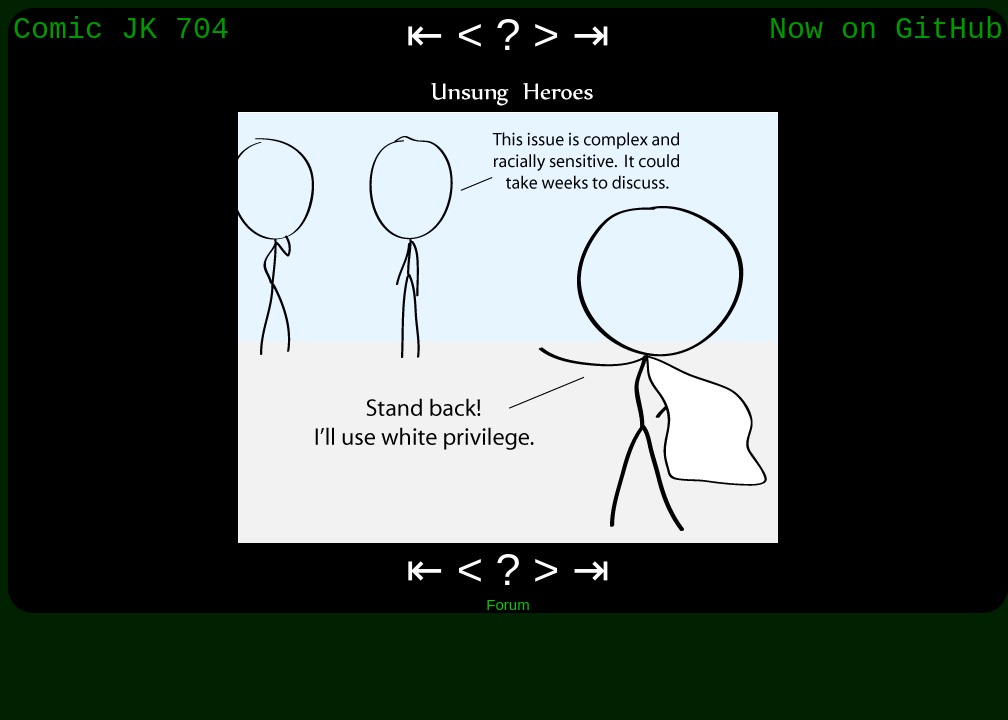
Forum (507, 604)
